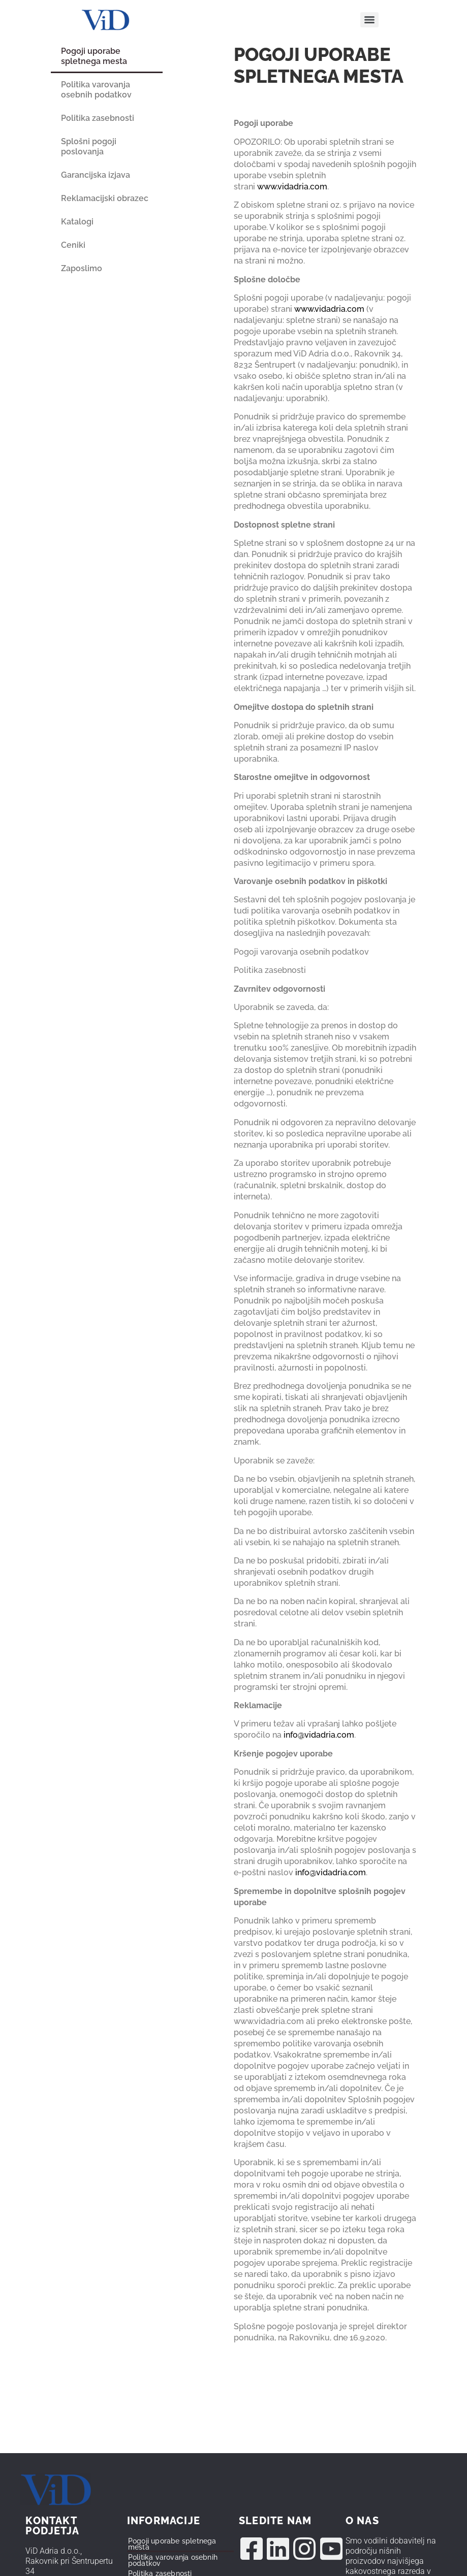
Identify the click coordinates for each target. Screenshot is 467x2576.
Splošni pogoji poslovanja (88, 146)
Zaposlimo (81, 268)
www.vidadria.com (292, 186)
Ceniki (73, 245)
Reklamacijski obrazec (104, 198)
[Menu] (369, 19)
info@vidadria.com (319, 1735)
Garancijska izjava (95, 175)
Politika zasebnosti (97, 118)
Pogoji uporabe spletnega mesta (94, 56)
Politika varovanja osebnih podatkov (96, 90)
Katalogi (77, 221)
